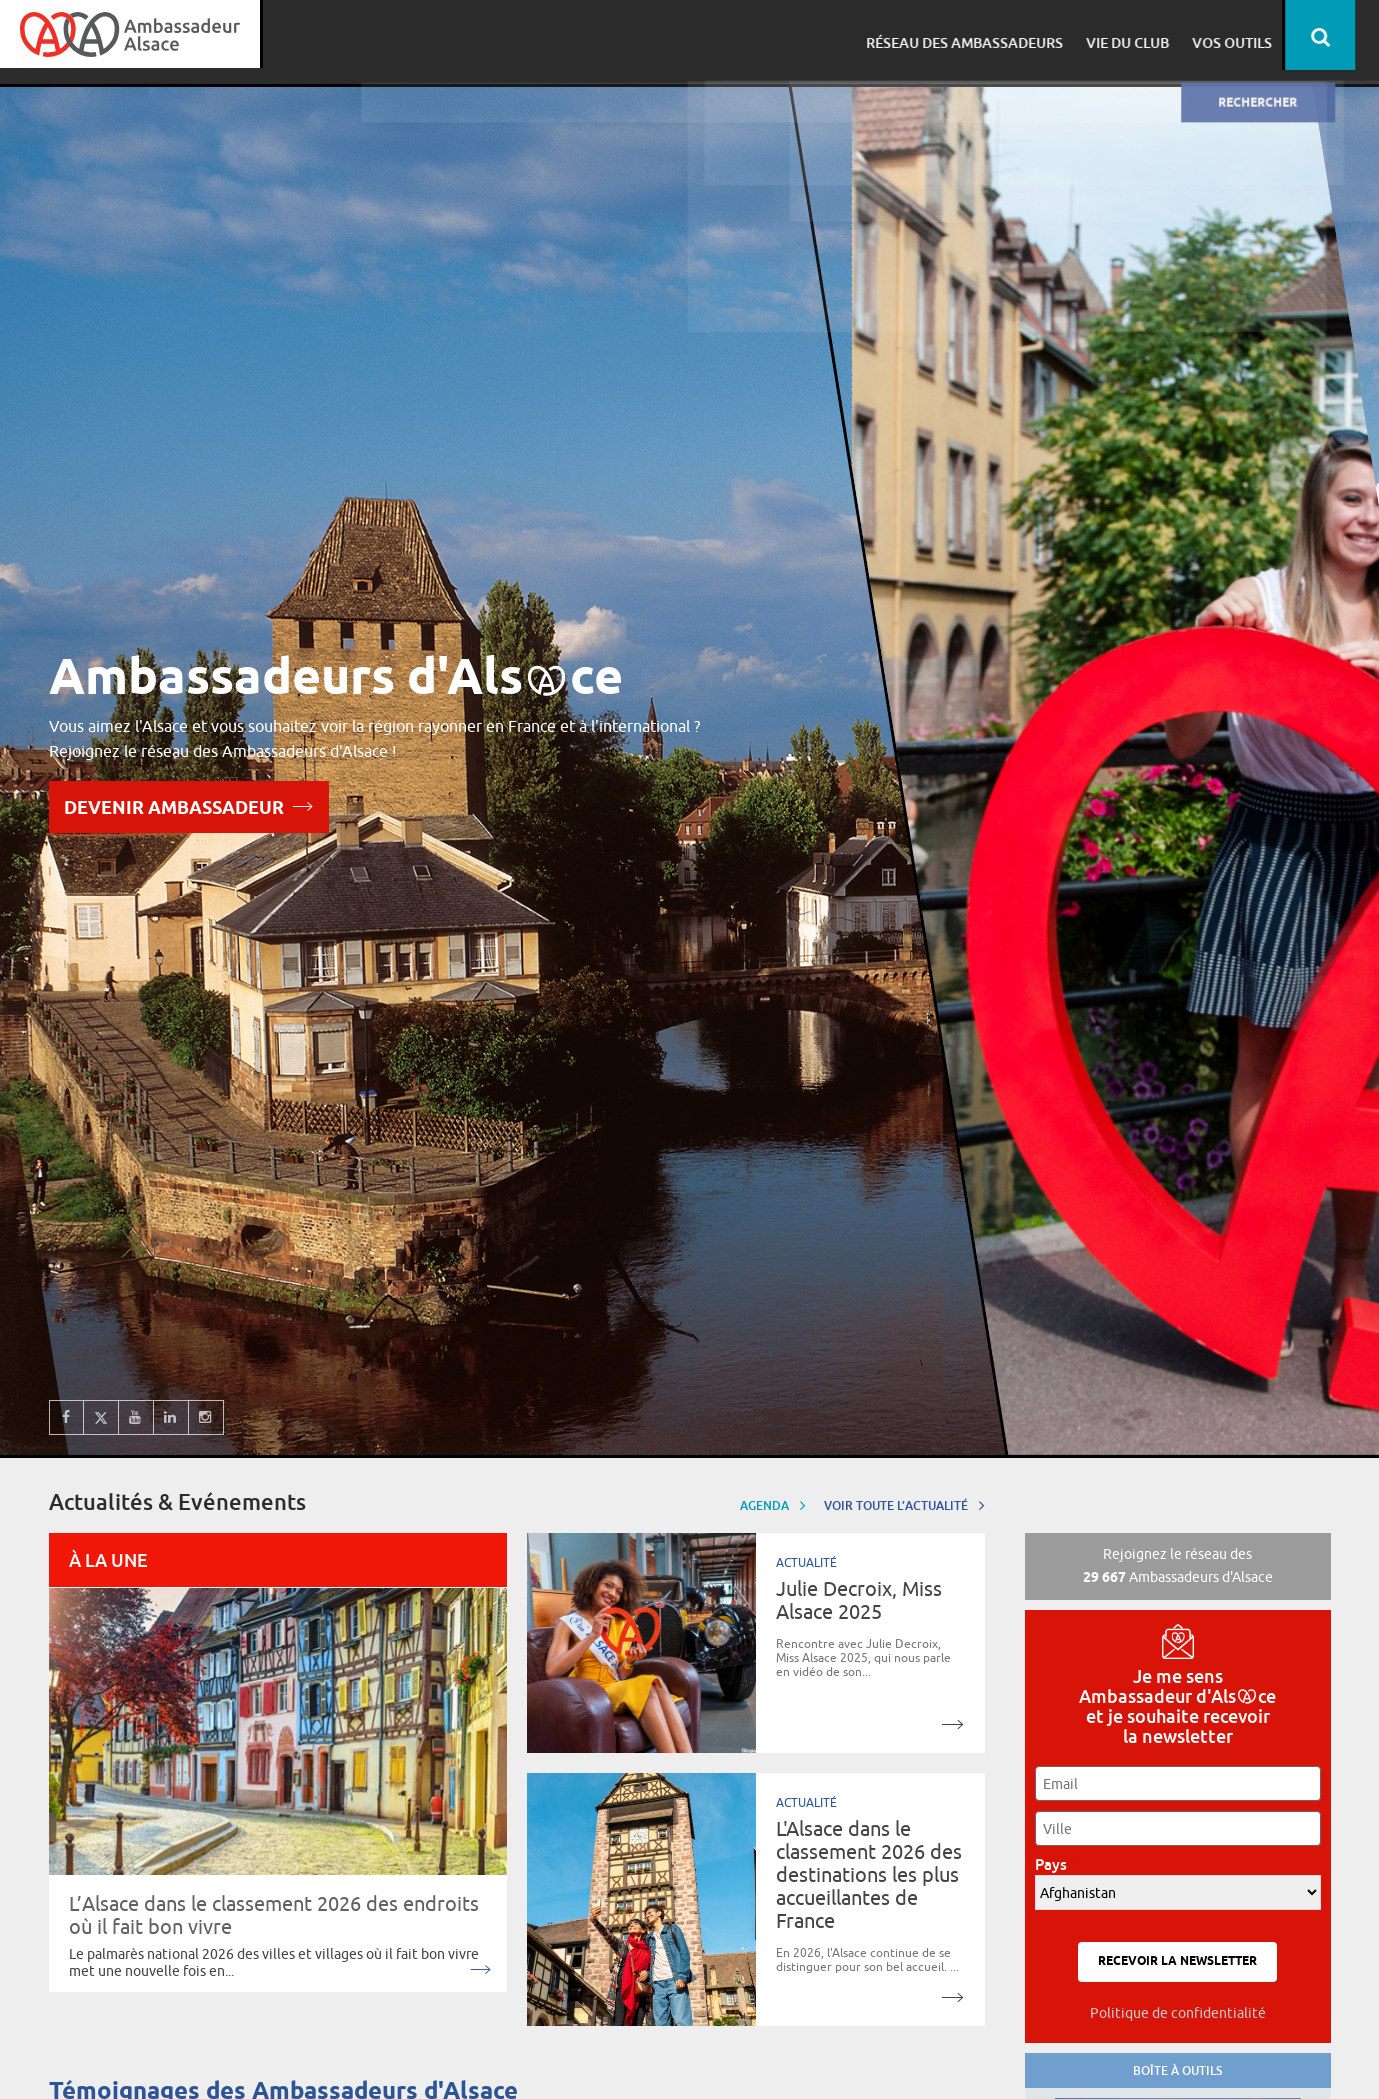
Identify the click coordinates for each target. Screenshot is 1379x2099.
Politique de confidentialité (1178, 2013)
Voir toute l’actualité (904, 1504)
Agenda (773, 1504)
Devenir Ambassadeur (189, 805)
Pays (1056, 1864)
